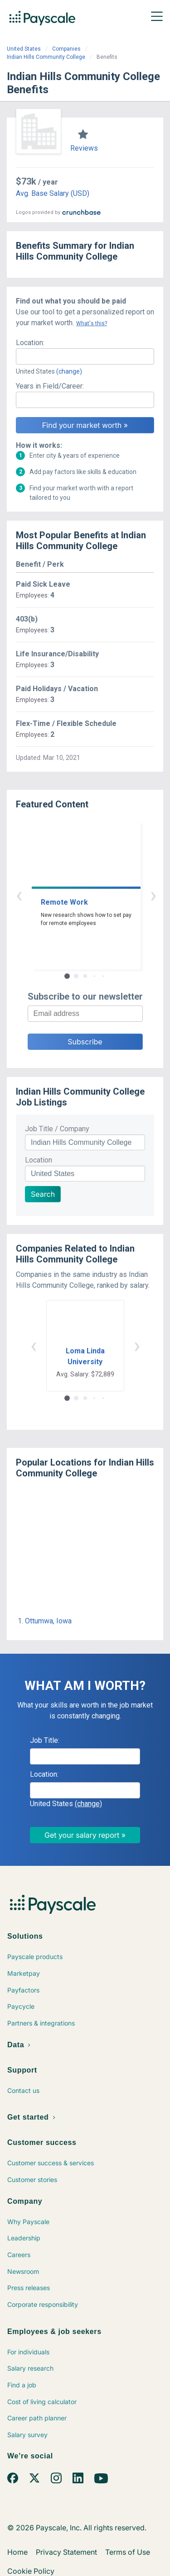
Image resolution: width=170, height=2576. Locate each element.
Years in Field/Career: (50, 386)
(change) (69, 371)
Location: (30, 342)
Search (43, 1194)
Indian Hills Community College (46, 57)
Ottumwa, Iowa (48, 1621)
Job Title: (44, 1740)
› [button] (95, 895)
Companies (66, 49)
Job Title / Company (57, 1128)
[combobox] (85, 356)
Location (38, 1160)
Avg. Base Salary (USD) (52, 193)
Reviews (84, 148)
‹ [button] (75, 895)
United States (24, 49)
